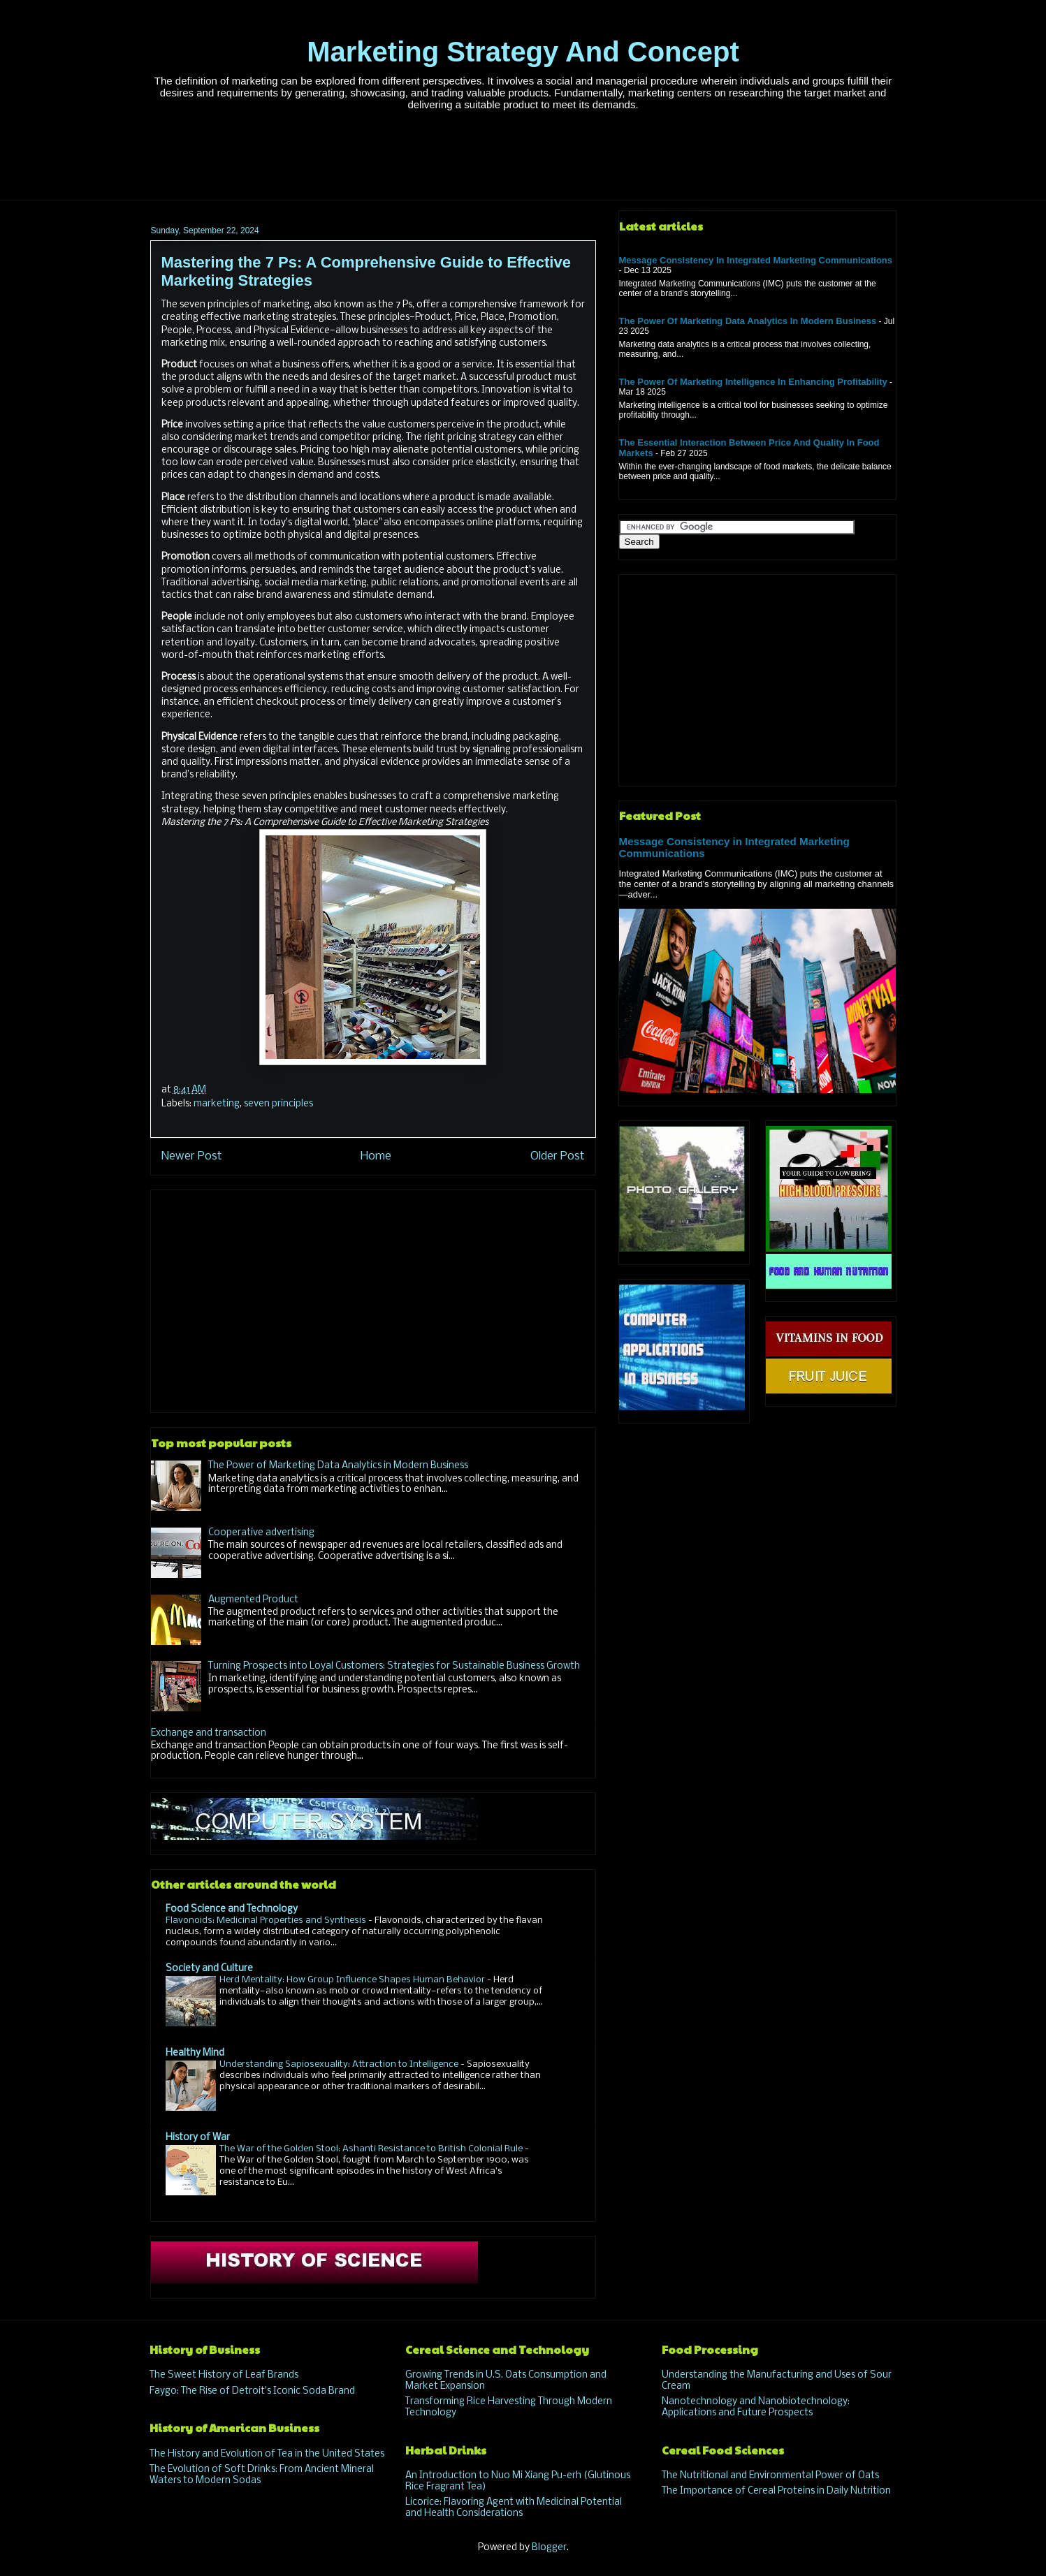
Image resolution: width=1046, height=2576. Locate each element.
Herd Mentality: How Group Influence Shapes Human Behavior (353, 1979)
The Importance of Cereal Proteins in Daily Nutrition (776, 2491)
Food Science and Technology (232, 1909)
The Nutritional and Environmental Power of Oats (770, 2476)
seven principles (278, 1104)
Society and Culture (209, 1968)
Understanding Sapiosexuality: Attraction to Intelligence (339, 2064)
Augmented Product (253, 1600)
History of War (198, 2137)
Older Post (557, 1156)
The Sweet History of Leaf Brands (224, 2375)
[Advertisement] (523, 162)
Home (376, 1156)
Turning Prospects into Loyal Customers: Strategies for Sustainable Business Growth (394, 1666)
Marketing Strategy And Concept (523, 51)
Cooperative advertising (261, 1533)
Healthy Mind (195, 2053)
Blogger (549, 2547)
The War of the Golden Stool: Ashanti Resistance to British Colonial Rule (372, 2148)
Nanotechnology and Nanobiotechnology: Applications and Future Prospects (756, 2407)
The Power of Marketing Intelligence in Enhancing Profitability (753, 381)
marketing (217, 1104)
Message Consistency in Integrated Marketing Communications (756, 260)
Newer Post (191, 1156)
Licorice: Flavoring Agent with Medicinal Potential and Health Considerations (513, 2508)
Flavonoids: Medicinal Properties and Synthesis (267, 1920)
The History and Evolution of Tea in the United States (267, 2454)
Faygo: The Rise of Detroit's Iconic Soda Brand (252, 2391)
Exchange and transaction (208, 1733)
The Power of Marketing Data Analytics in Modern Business (338, 1466)
